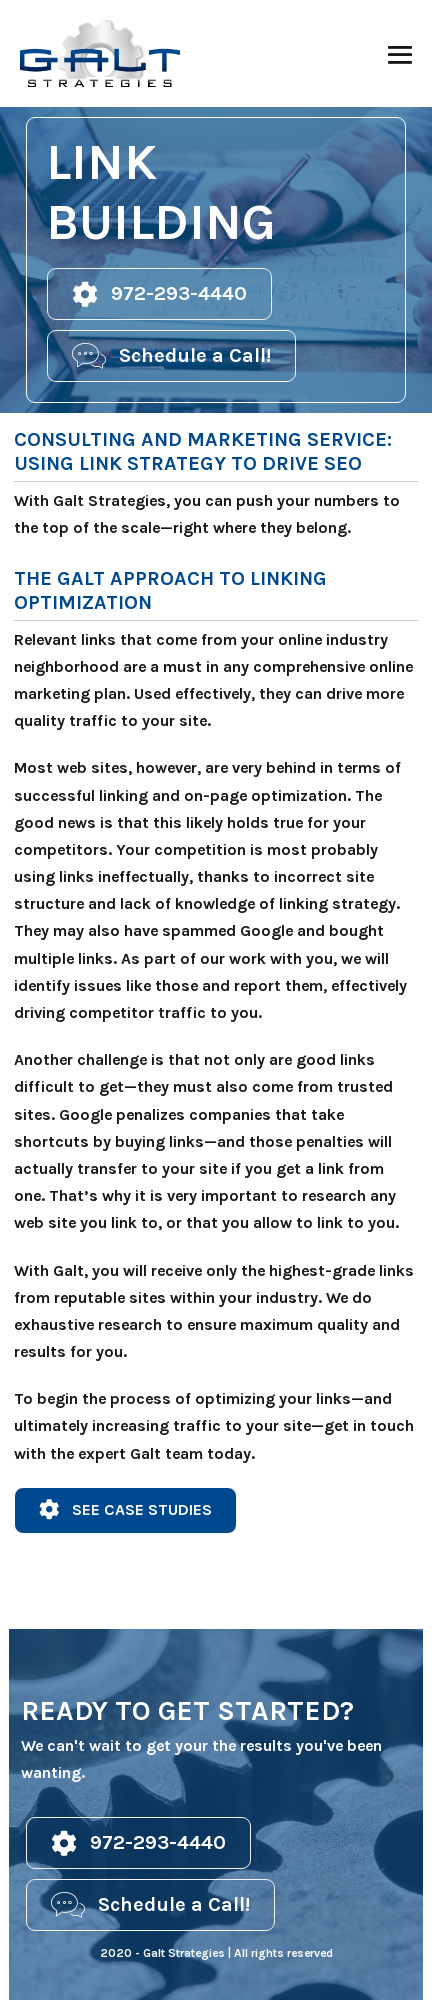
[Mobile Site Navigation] (400, 55)
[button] (159, 294)
